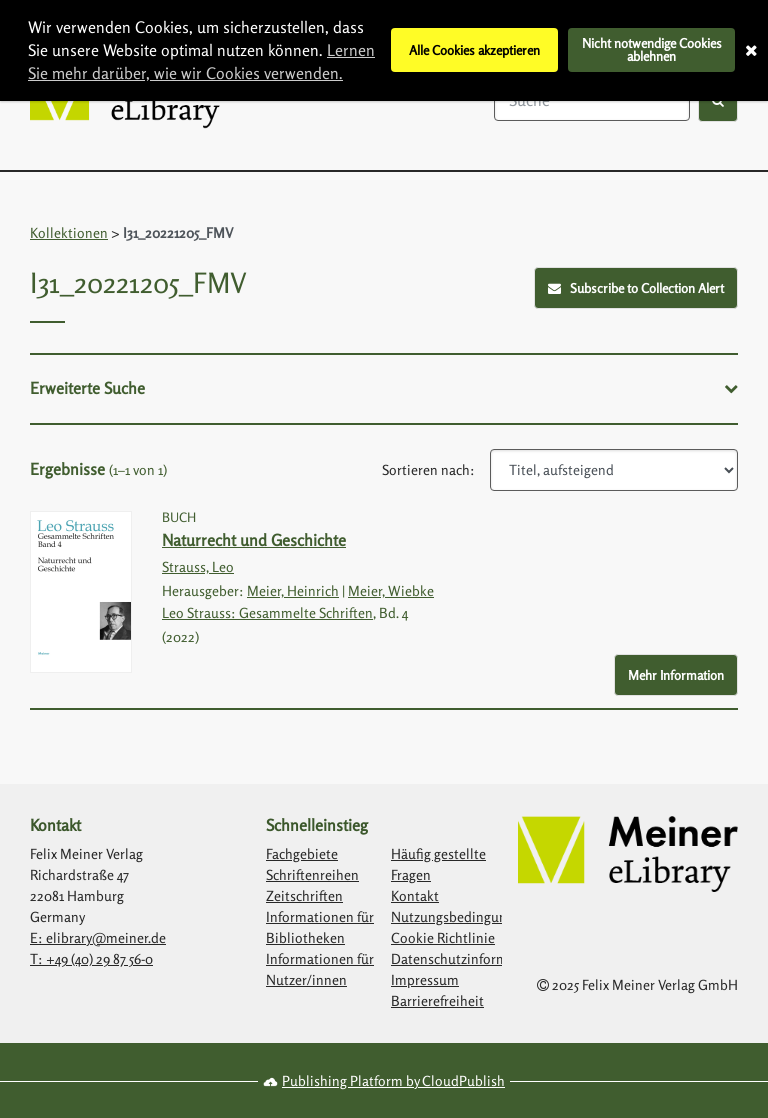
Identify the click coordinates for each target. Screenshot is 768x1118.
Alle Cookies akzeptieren (474, 50)
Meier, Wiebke (391, 590)
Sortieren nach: (428, 469)
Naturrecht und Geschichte (254, 540)
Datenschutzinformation (465, 958)
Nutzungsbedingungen (460, 916)
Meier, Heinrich (293, 590)
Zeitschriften (304, 895)
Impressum (425, 979)
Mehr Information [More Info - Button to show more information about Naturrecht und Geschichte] (676, 675)
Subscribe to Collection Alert (636, 288)
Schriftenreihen (312, 874)
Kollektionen (69, 232)
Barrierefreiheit (437, 1000)
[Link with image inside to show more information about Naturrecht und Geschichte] (81, 592)
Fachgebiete (302, 853)
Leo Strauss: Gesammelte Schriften (267, 612)
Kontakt (415, 895)
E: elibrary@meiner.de (98, 937)
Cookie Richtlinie (443, 937)
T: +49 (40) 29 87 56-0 (91, 958)
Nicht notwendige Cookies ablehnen (652, 49)
